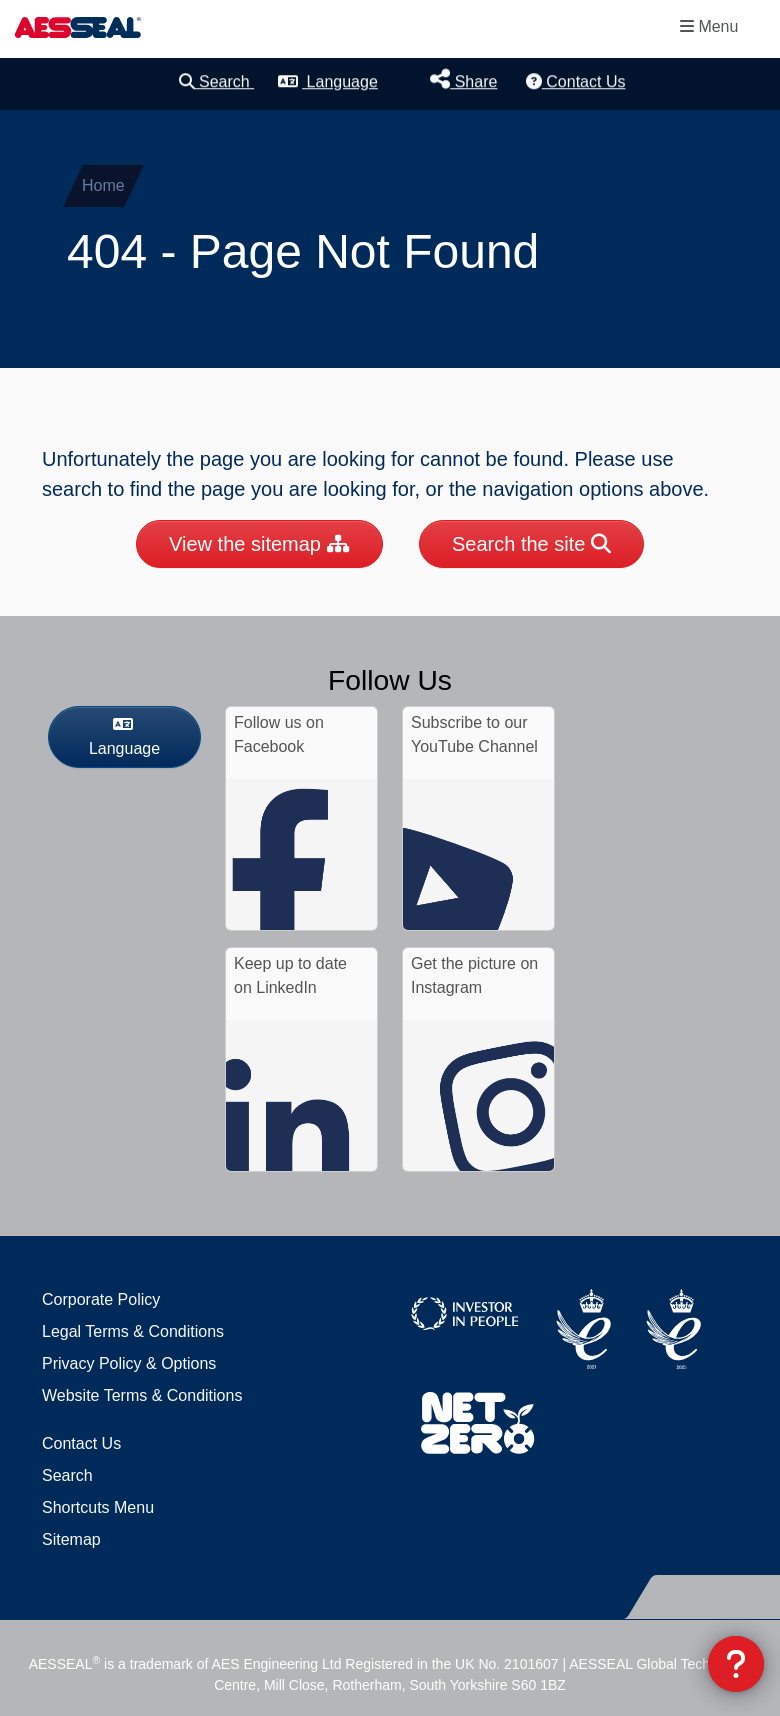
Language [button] (328, 81)
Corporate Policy (101, 1299)
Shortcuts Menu (98, 1507)
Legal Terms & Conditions (133, 1331)
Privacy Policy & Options (129, 1363)
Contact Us (576, 81)
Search (217, 81)
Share (463, 79)
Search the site (531, 544)
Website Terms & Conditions (142, 1395)
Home (103, 185)
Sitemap (71, 1539)
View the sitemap (259, 544)
